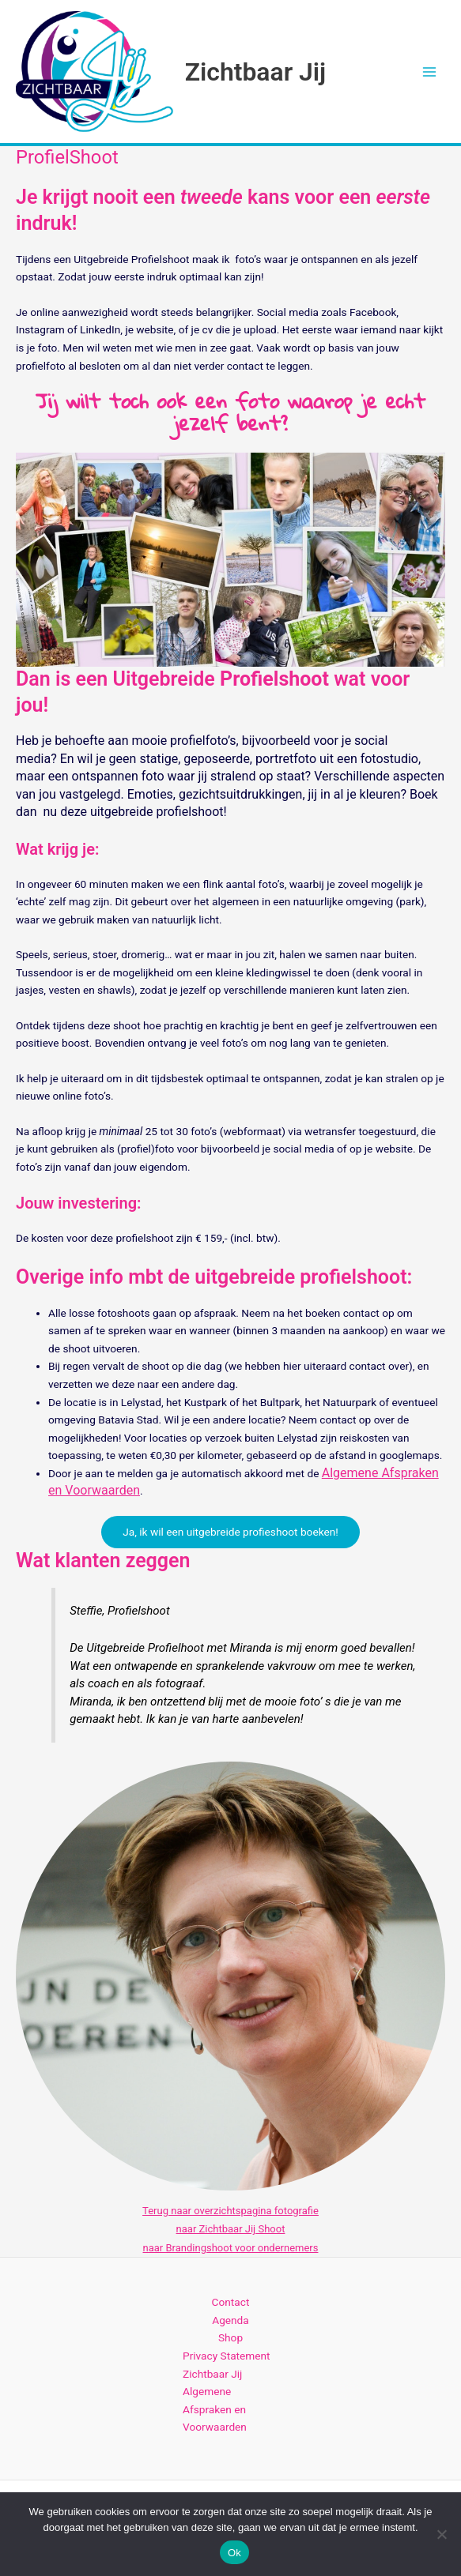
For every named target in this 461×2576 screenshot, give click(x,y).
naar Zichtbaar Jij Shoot (230, 2230)
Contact (231, 2302)
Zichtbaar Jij (256, 72)
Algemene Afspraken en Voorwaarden (215, 2410)
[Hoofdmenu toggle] (429, 71)
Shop (230, 2338)
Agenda (230, 2321)
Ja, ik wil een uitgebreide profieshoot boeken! (230, 1531)
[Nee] (441, 2534)
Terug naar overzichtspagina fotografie (230, 2211)
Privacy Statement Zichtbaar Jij (226, 2365)
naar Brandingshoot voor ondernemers (231, 2248)
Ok (234, 2553)
